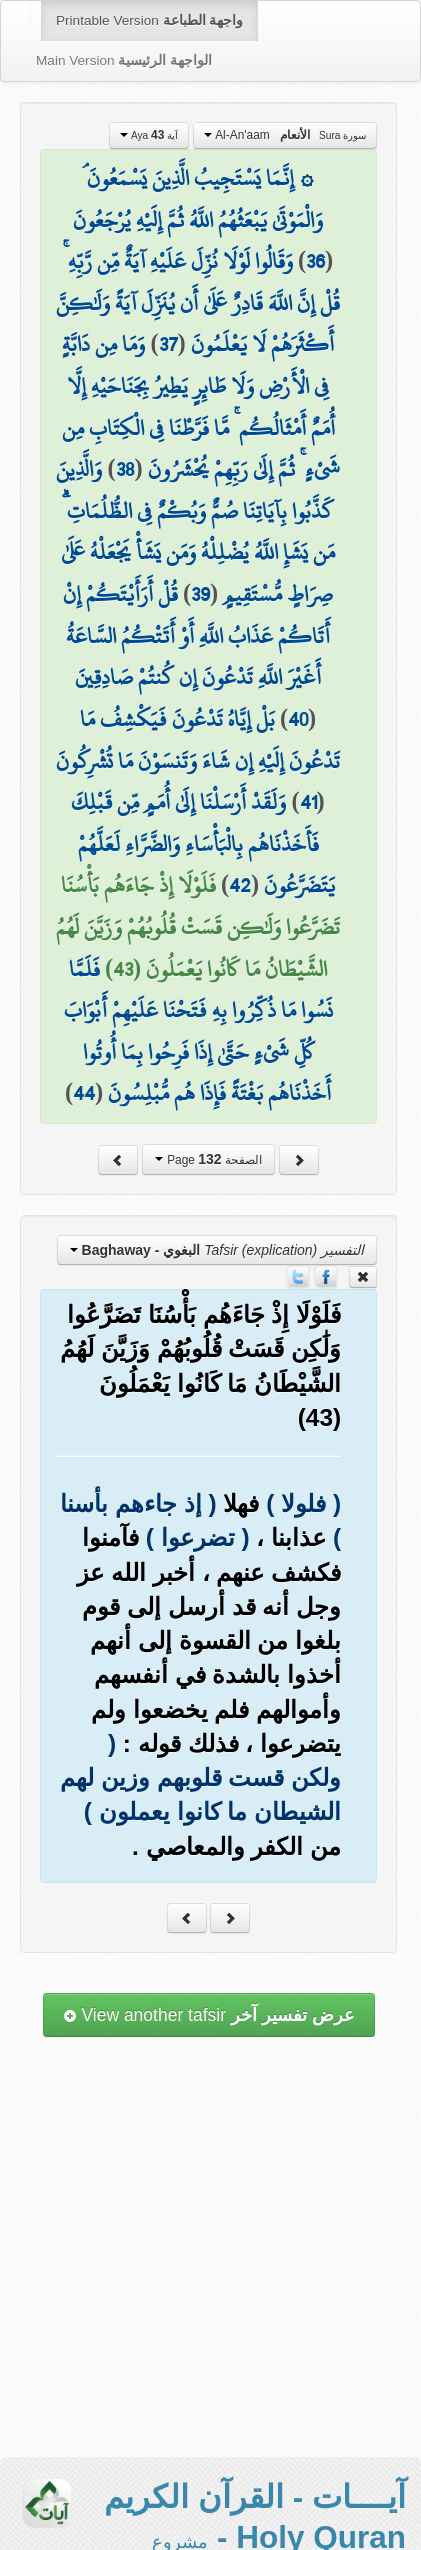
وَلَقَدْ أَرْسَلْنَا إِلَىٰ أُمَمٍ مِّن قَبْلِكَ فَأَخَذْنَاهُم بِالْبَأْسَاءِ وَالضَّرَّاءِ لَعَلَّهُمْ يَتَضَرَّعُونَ (203, 843)
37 (168, 344)
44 (84, 1093)
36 (315, 261)
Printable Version (149, 20)
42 (240, 885)
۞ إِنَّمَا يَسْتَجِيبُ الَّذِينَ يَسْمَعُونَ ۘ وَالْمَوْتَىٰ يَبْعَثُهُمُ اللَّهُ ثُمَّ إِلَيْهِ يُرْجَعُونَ (198, 199)
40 (298, 719)
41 (308, 802)
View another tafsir (209, 2015)
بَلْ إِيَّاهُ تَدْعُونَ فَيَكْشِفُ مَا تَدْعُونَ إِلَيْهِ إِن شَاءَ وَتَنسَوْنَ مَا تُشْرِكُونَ (198, 740)
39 (200, 594)
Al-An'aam (285, 135)
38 (125, 469)
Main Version (124, 60)
